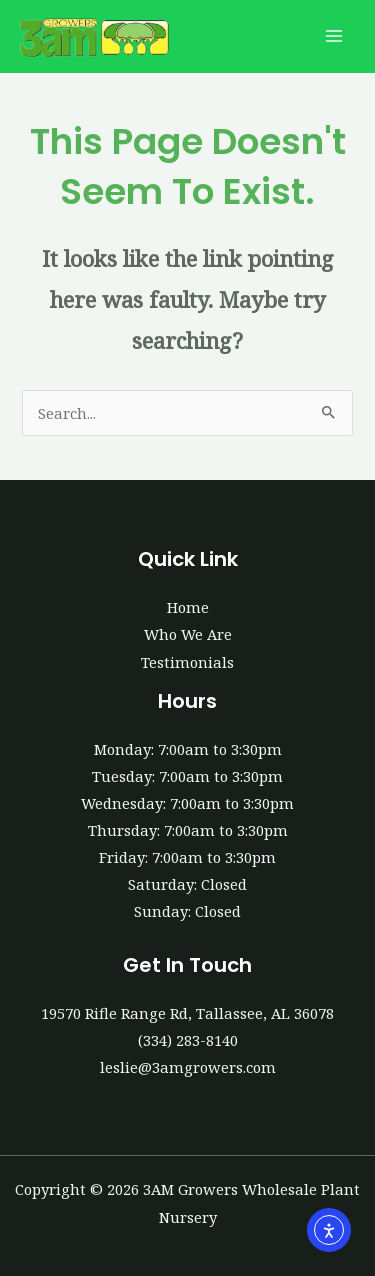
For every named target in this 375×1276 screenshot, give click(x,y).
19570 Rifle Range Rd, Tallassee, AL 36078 (187, 1013)
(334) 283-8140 (188, 1040)
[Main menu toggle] (334, 37)
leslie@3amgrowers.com (188, 1067)
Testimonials (187, 662)
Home (188, 607)
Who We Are (188, 634)
